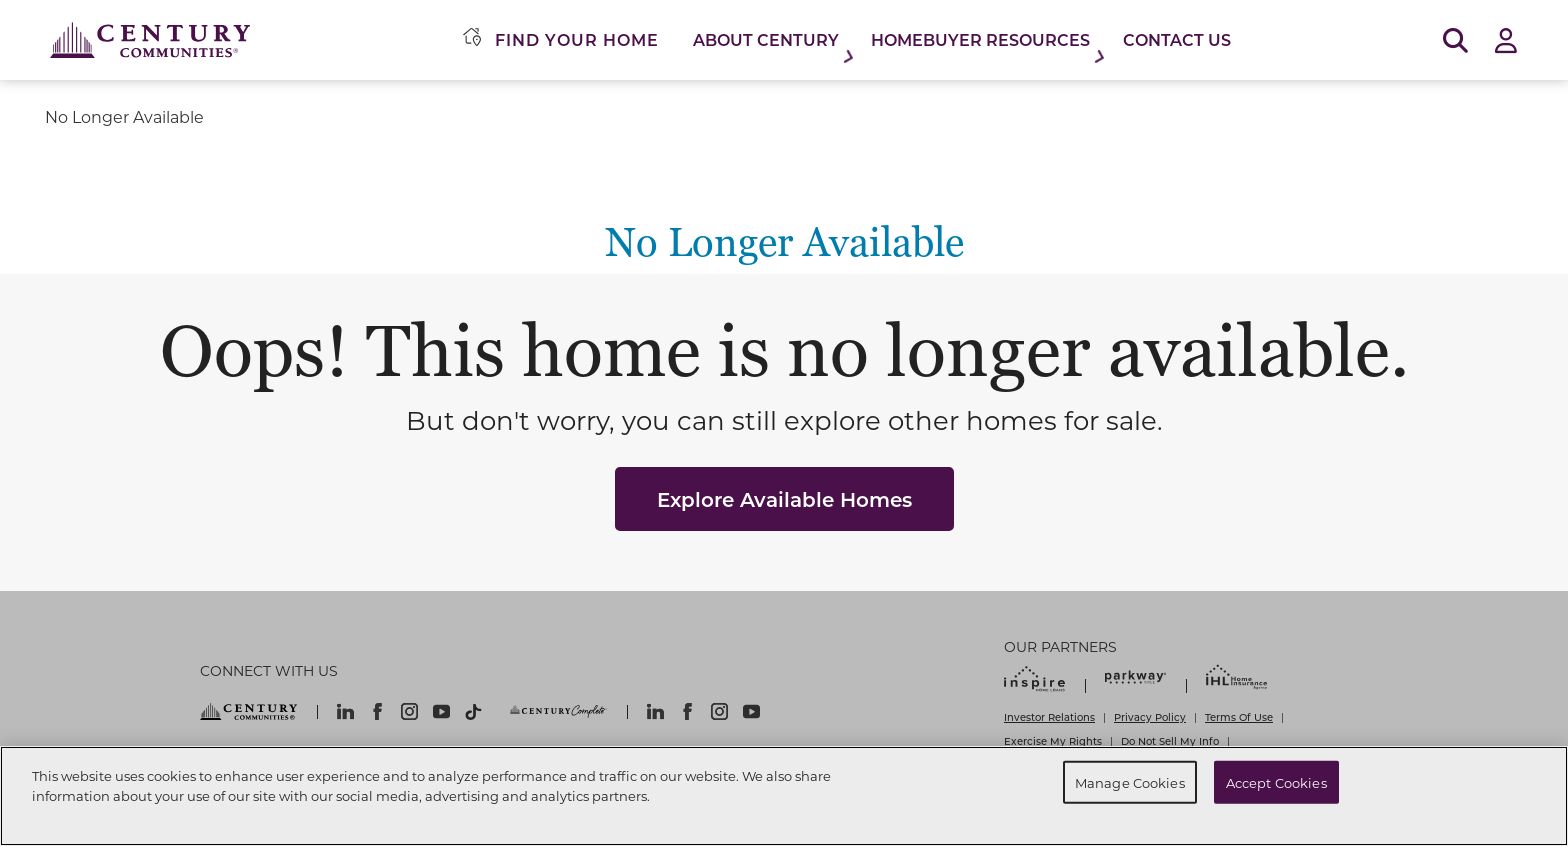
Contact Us (1177, 39)
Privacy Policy (1150, 717)
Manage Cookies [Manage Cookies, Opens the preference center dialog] (1130, 781)
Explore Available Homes (784, 499)
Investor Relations (1049, 717)
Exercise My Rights (1053, 741)
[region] (784, 796)
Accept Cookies (1276, 781)
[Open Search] (1455, 40)
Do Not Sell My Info (1170, 741)
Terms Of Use (1239, 717)
